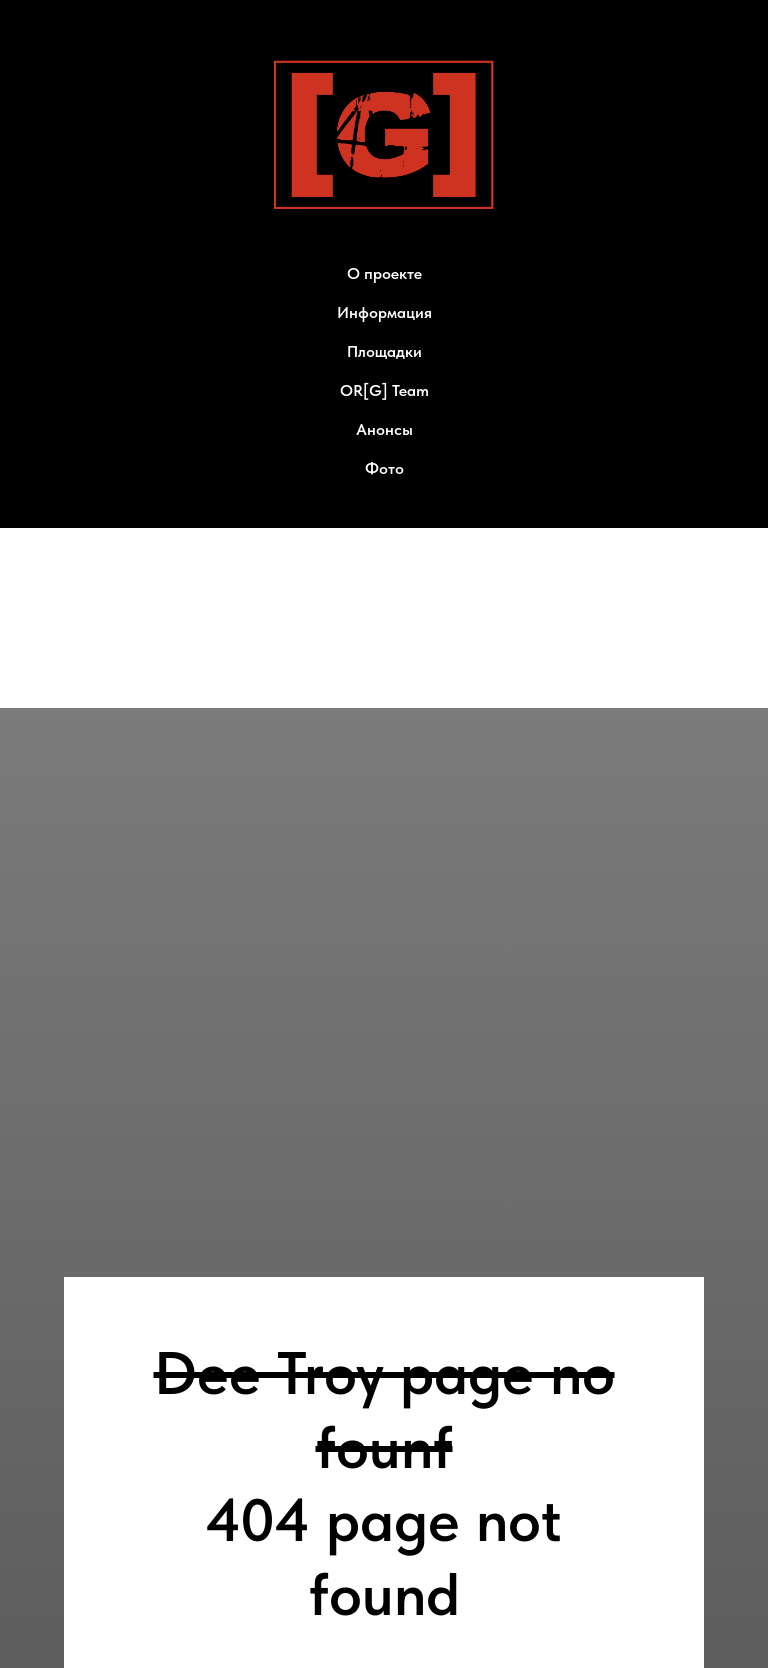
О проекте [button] (384, 273)
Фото (384, 468)
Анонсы (384, 429)
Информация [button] (384, 312)
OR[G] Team (384, 390)
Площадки (384, 351)
